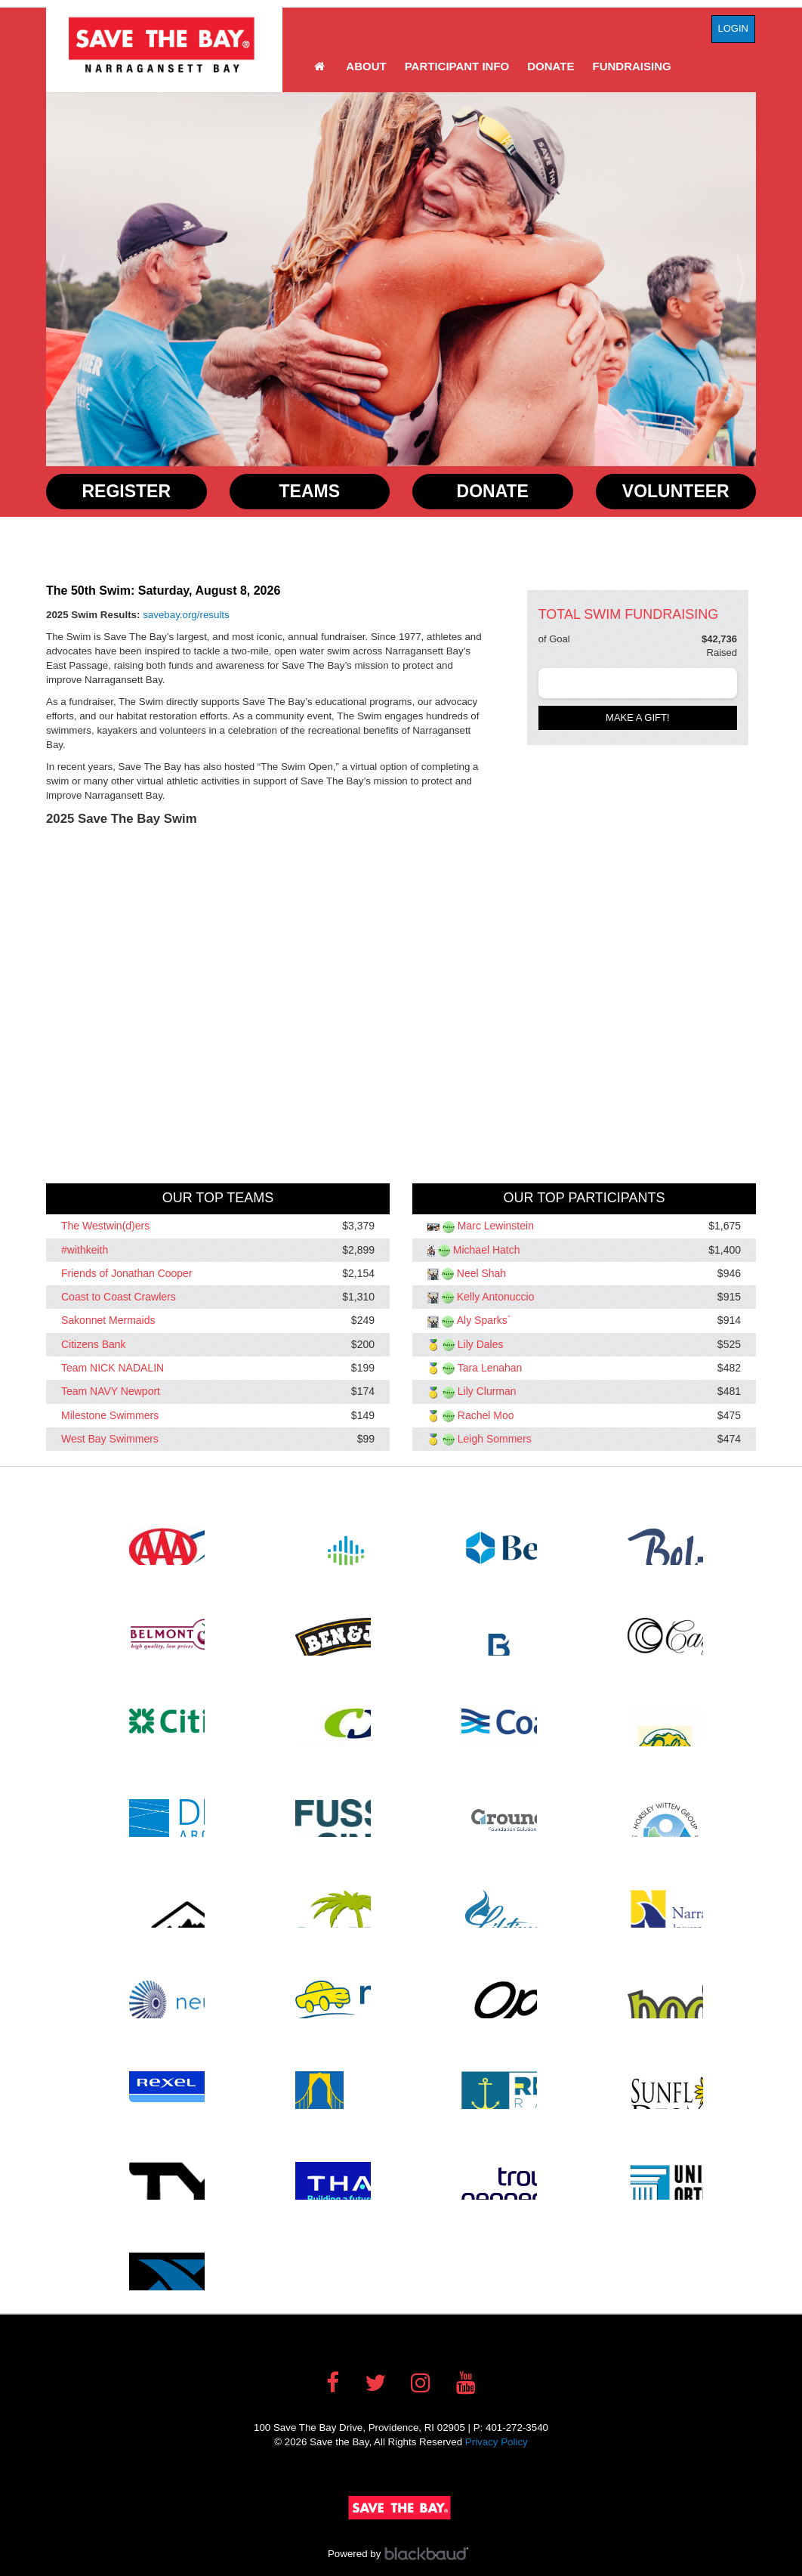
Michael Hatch (486, 1250)
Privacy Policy (496, 2442)
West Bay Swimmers (110, 1439)
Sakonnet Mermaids (108, 1321)
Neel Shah (481, 1273)
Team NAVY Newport (110, 1392)
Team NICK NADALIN (112, 1368)
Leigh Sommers (495, 1439)
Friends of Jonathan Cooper (127, 1273)
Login (733, 28)
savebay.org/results (186, 614)
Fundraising (632, 66)
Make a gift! (638, 717)
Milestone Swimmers (110, 1415)
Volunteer (676, 491)
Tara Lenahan (490, 1368)
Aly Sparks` (484, 1321)
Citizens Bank (93, 1344)
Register (126, 491)
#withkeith (84, 1250)
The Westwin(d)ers (105, 1226)
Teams (310, 491)
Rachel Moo (486, 1415)
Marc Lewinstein (496, 1226)
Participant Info (457, 66)
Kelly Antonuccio (496, 1297)
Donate (550, 66)
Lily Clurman (487, 1392)
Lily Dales (481, 1344)
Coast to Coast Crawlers (118, 1297)
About (366, 66)
